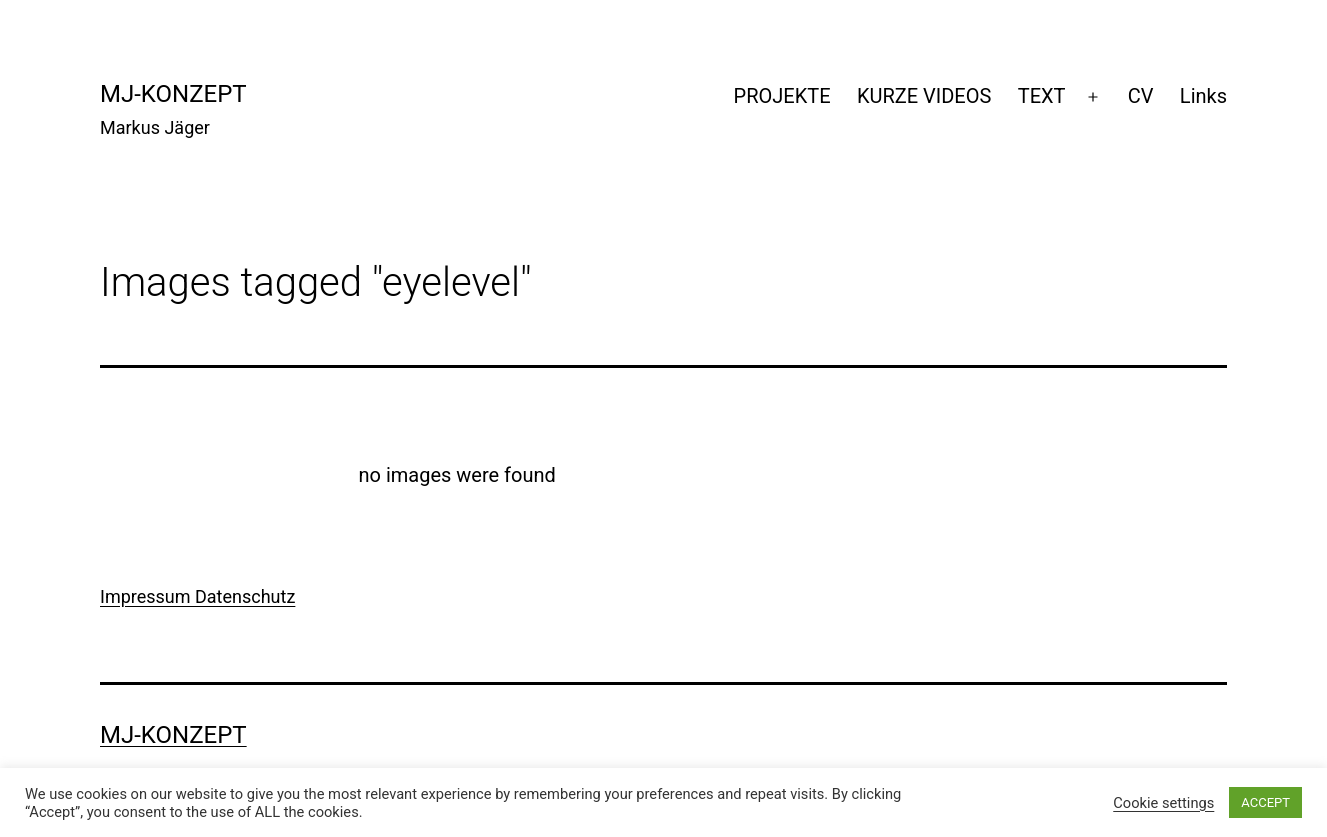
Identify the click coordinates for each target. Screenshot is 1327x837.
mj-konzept (173, 94)
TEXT (1042, 96)
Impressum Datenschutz (197, 596)
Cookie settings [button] (1163, 803)
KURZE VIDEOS (924, 96)
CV (1141, 96)
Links (1203, 96)
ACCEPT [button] (1265, 802)
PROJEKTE (782, 96)
